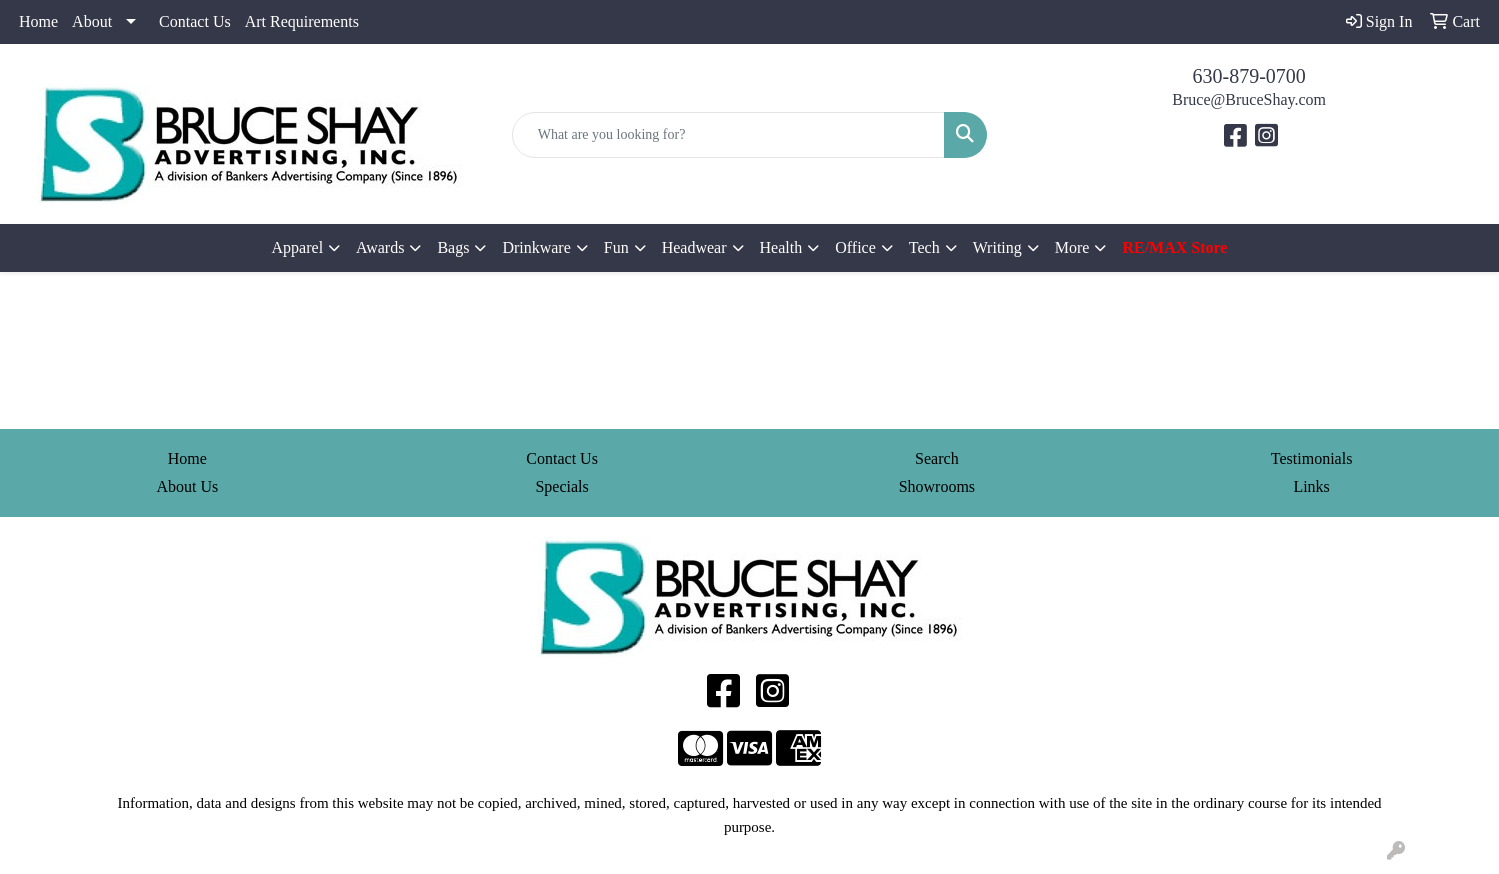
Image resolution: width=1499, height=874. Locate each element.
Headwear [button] (694, 247)
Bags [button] (453, 247)
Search (937, 458)
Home (38, 21)
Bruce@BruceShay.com (1249, 99)
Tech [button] (924, 247)
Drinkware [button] (536, 247)
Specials (561, 486)
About (92, 21)
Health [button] (781, 247)
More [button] (1072, 247)
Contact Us (195, 21)
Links (1311, 486)
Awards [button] (380, 247)
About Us (187, 486)
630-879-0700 (1249, 76)
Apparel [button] (298, 247)
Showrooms (937, 486)
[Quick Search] (729, 135)
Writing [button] (997, 247)
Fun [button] (616, 247)
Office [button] (855, 247)
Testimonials (1312, 458)
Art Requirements (302, 21)
